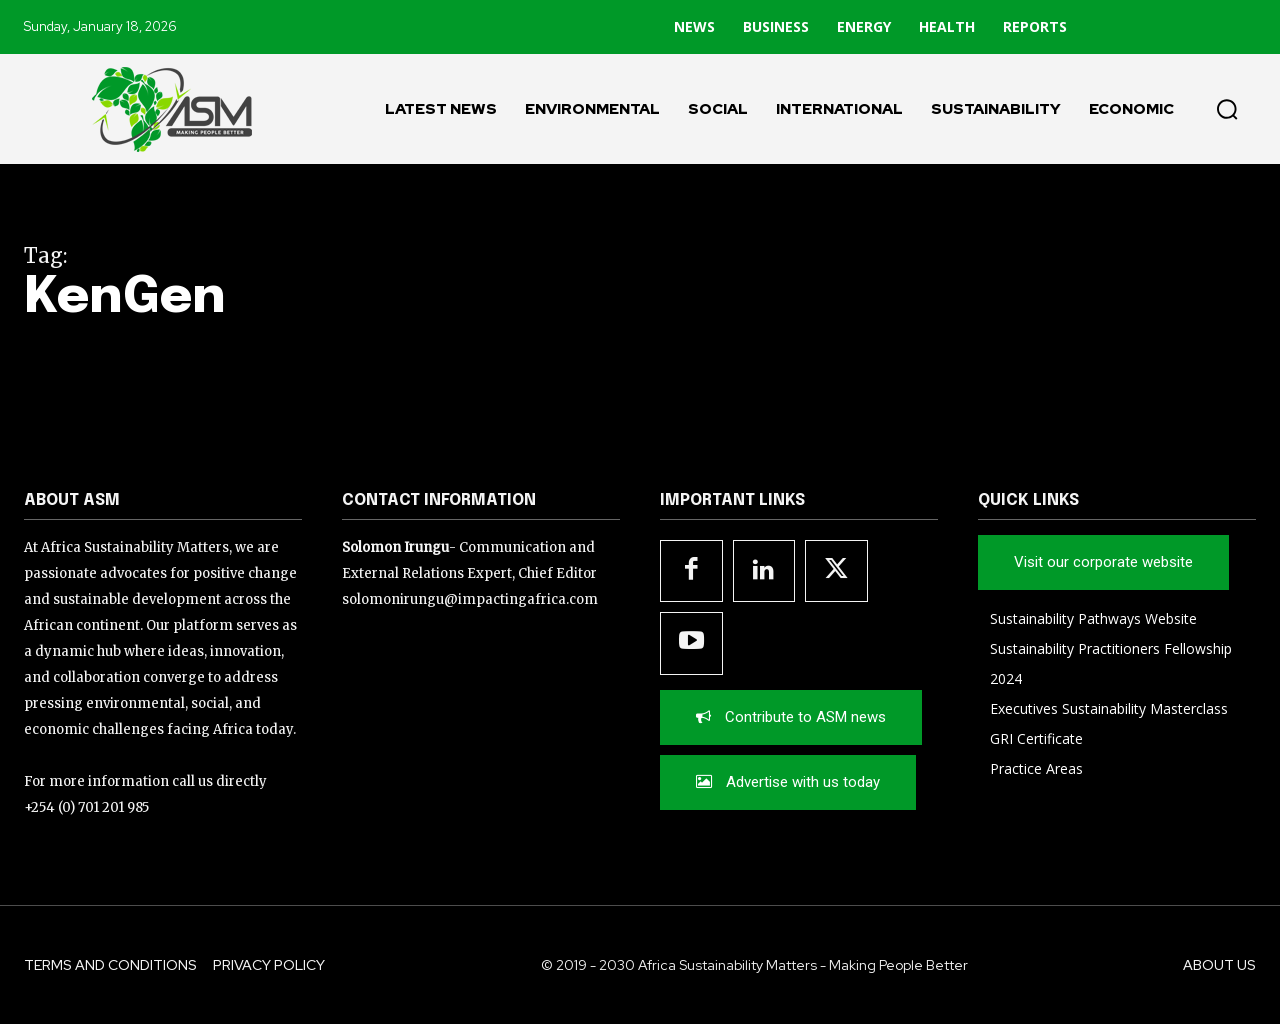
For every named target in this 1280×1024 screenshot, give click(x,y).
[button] (1227, 109)
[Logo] (160, 109)
